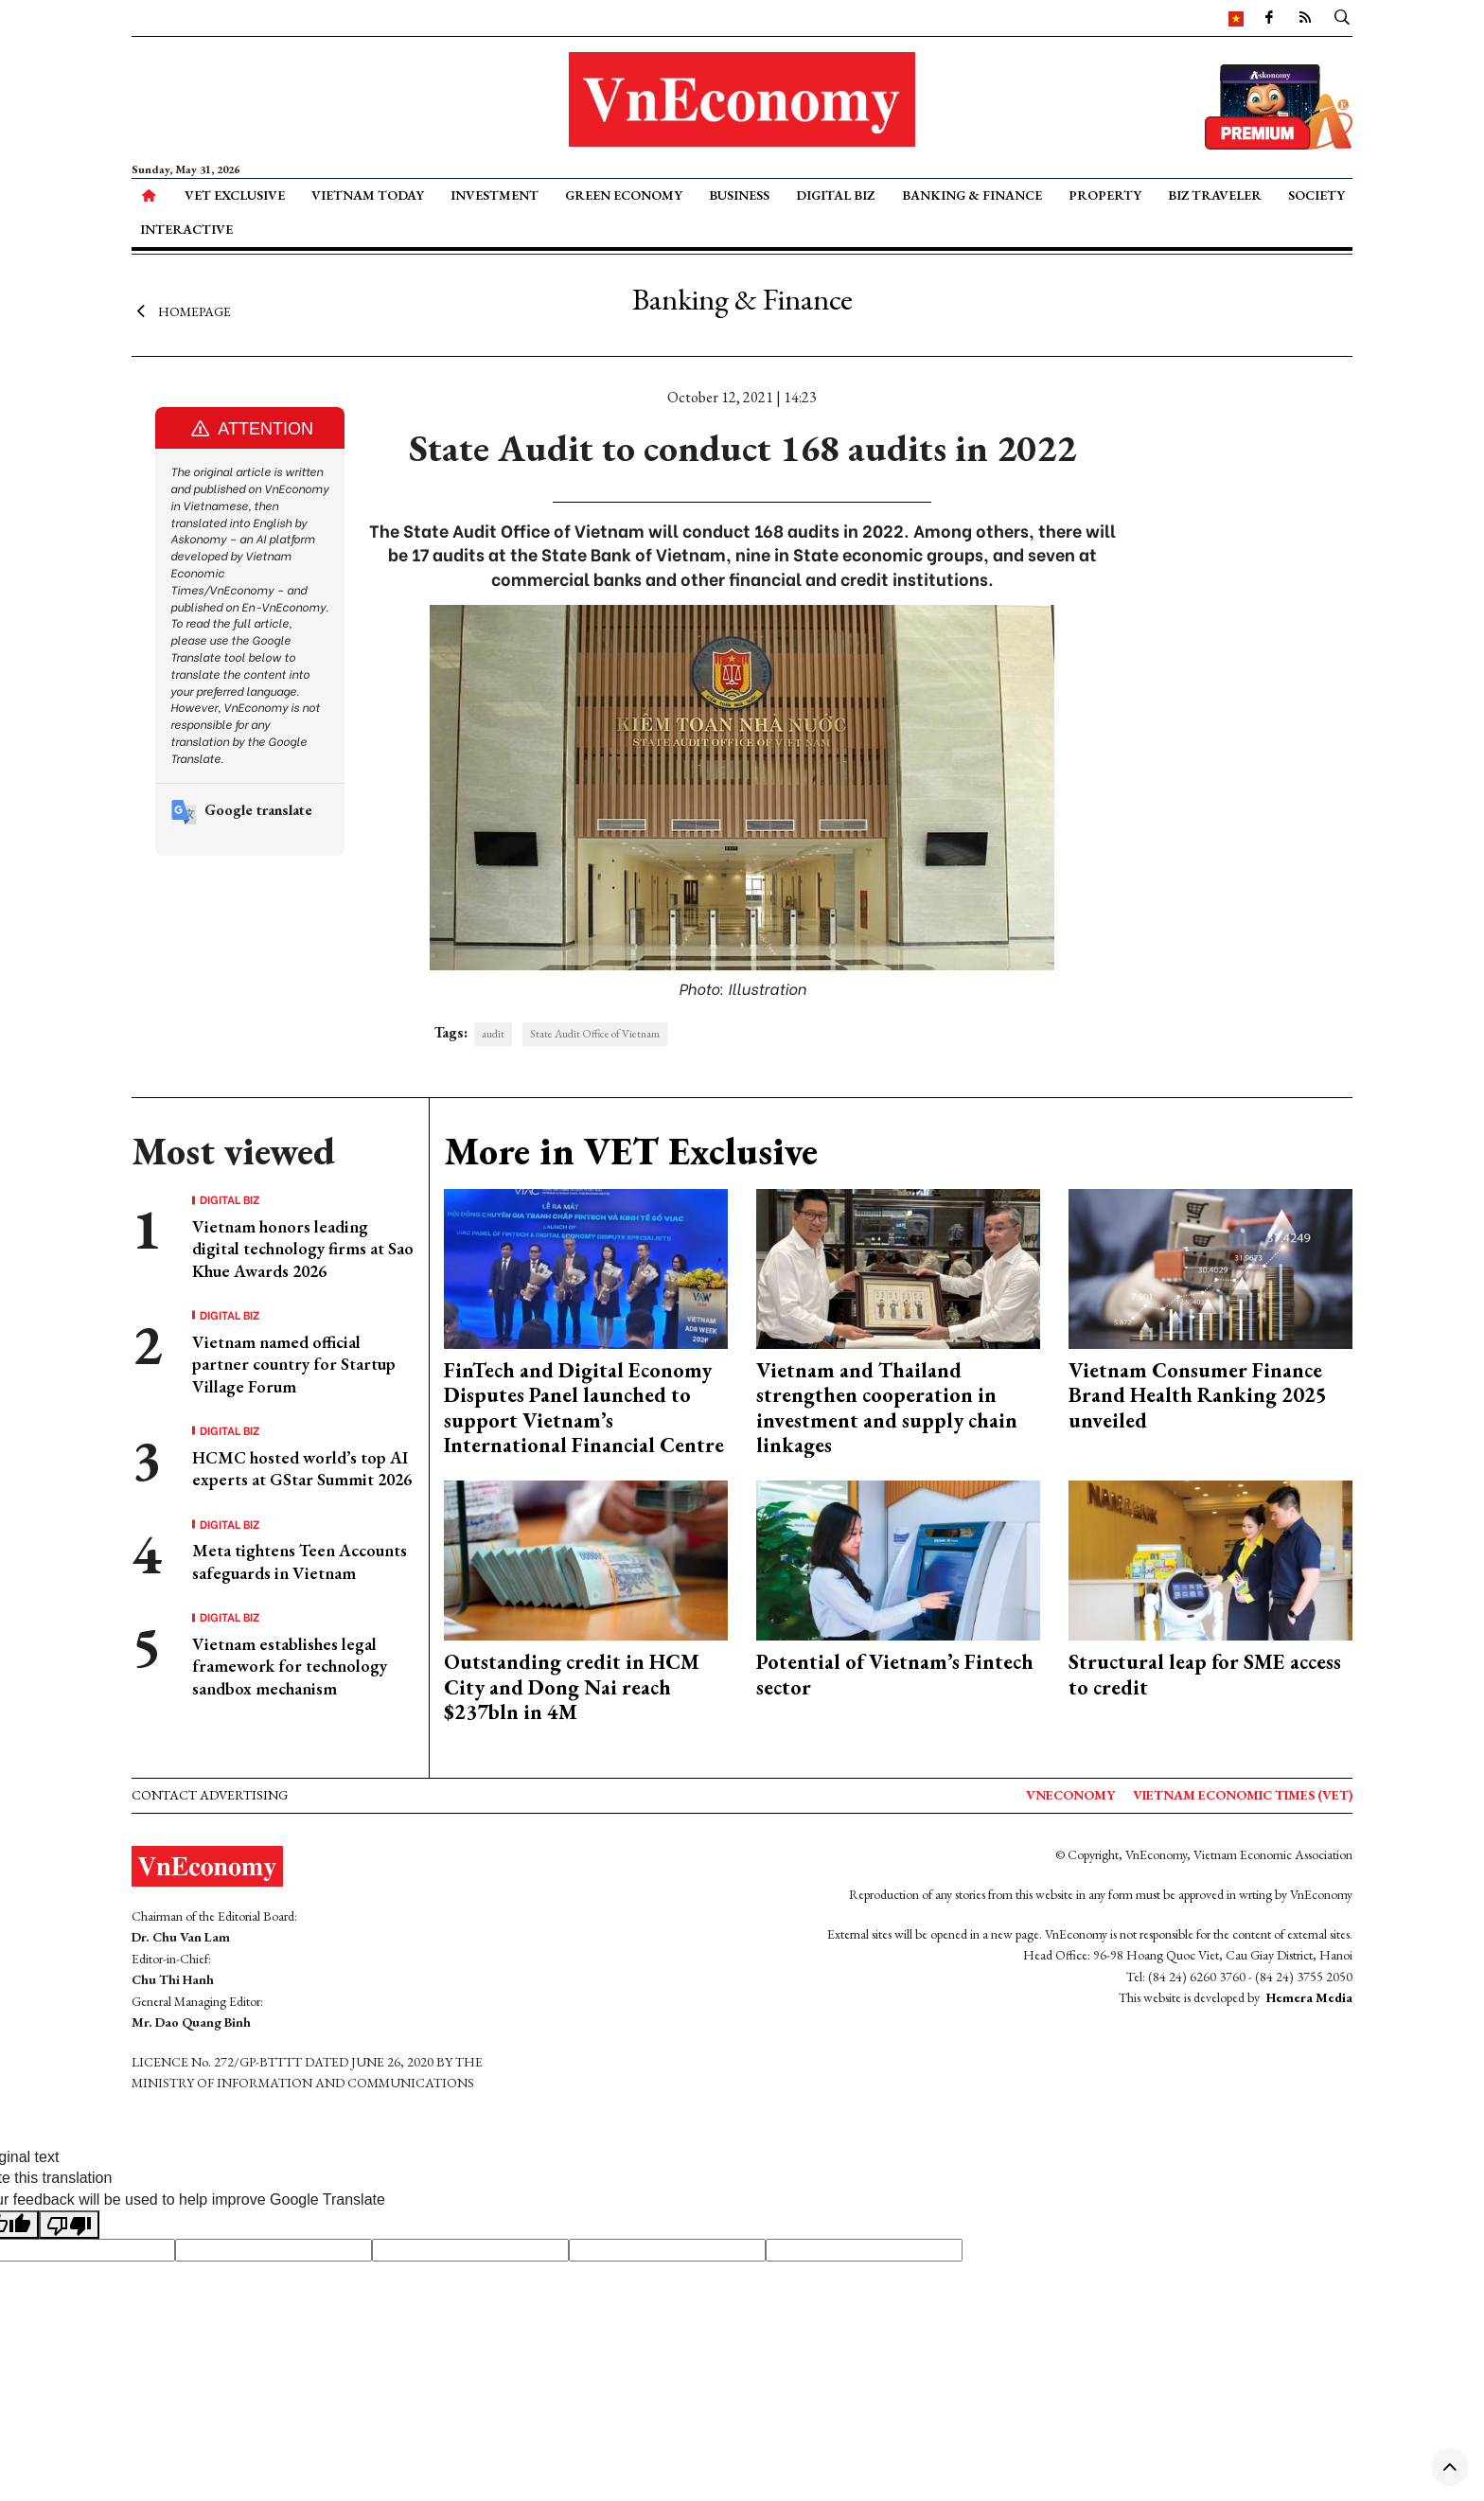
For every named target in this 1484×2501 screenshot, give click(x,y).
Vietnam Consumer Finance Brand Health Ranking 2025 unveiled (1198, 1395)
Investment (494, 195)
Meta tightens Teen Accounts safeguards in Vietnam (299, 1561)
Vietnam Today (367, 195)
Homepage (181, 310)
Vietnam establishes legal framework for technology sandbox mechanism (289, 1666)
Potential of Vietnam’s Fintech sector (895, 1674)
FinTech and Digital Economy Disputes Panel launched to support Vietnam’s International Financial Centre (584, 1408)
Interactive (186, 229)
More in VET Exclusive (631, 1151)
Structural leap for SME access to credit (1205, 1674)
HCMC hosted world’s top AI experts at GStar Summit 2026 (302, 1468)
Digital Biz (835, 195)
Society (1316, 195)
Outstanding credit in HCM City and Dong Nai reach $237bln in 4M (571, 1687)
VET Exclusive (235, 195)
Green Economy (623, 195)
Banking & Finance (972, 195)
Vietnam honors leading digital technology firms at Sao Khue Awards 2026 (303, 1248)
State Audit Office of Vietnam (595, 1033)
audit (493, 1033)
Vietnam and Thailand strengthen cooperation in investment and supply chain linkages (886, 1408)
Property (1105, 195)
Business (739, 195)
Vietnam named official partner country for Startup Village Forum (294, 1364)
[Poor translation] (69, 2224)
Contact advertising (210, 1794)
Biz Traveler (1215, 195)
